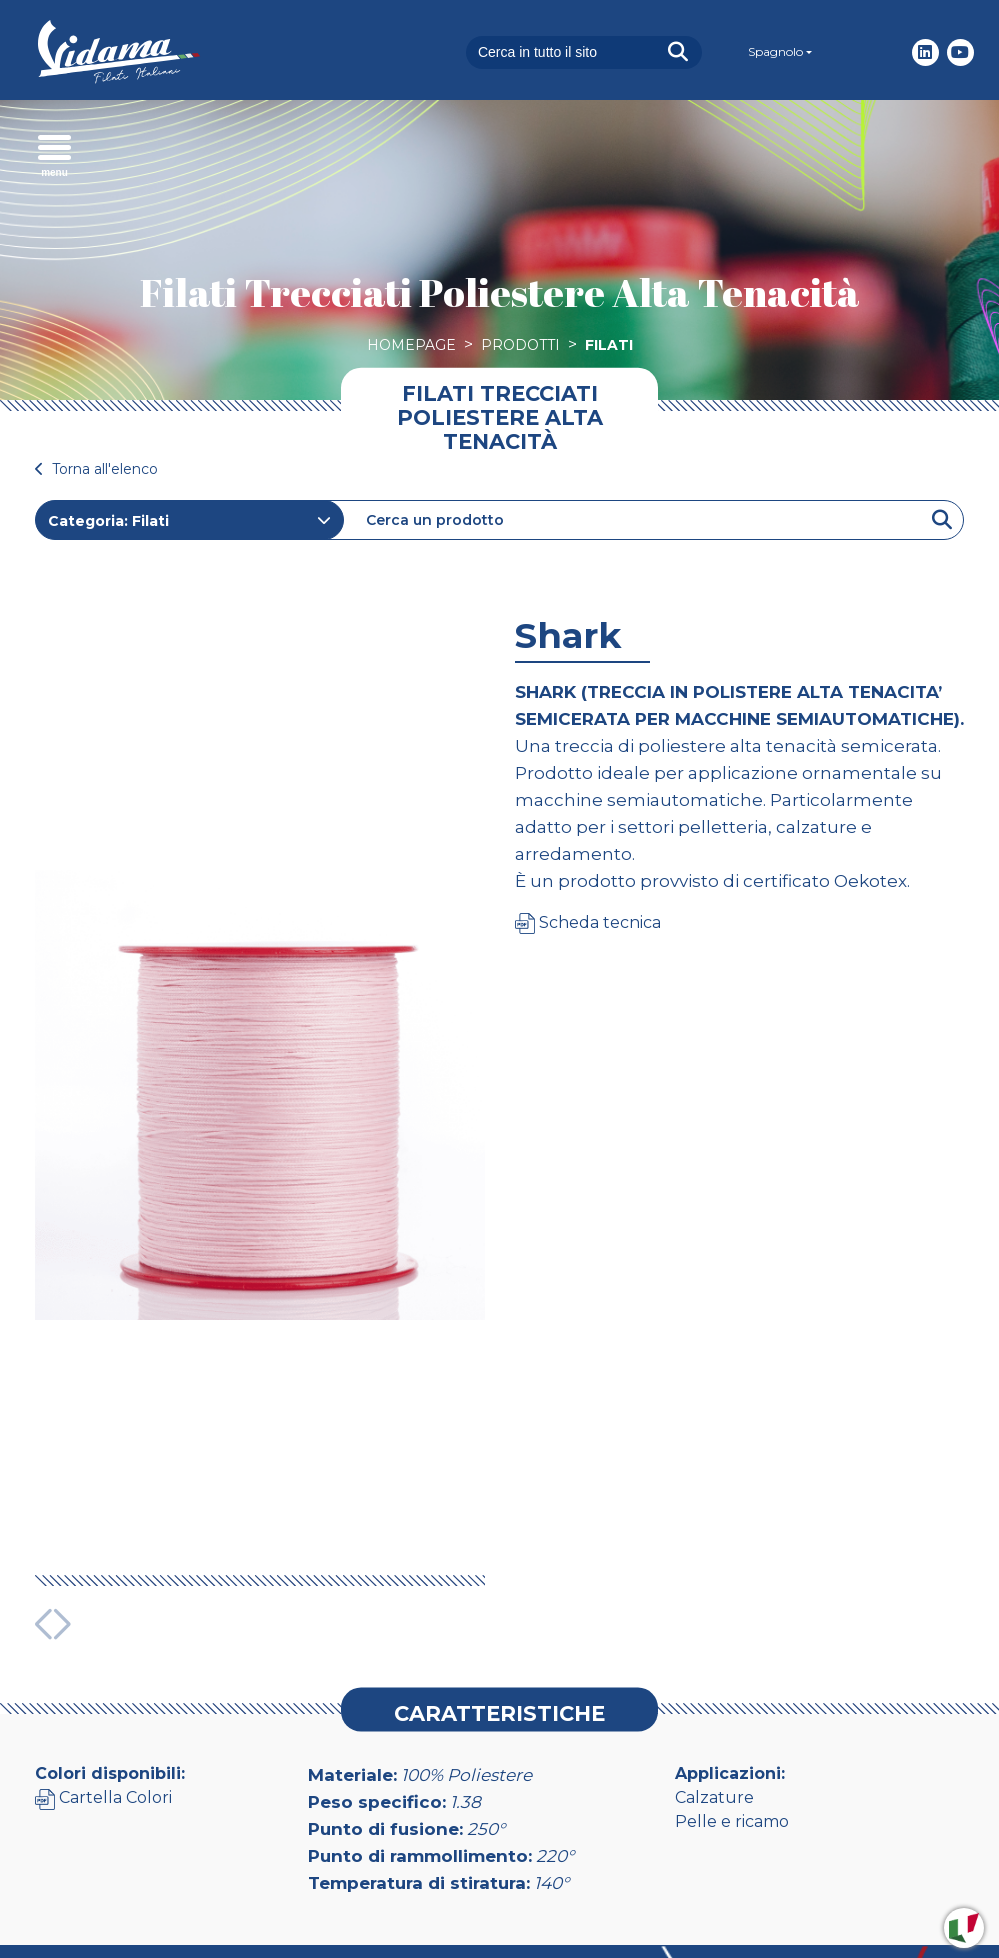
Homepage (411, 345)
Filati (609, 345)
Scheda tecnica (588, 922)
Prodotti (520, 345)
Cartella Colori (103, 1673)
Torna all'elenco (96, 469)
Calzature (714, 1673)
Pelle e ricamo (732, 1697)
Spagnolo (775, 51)
